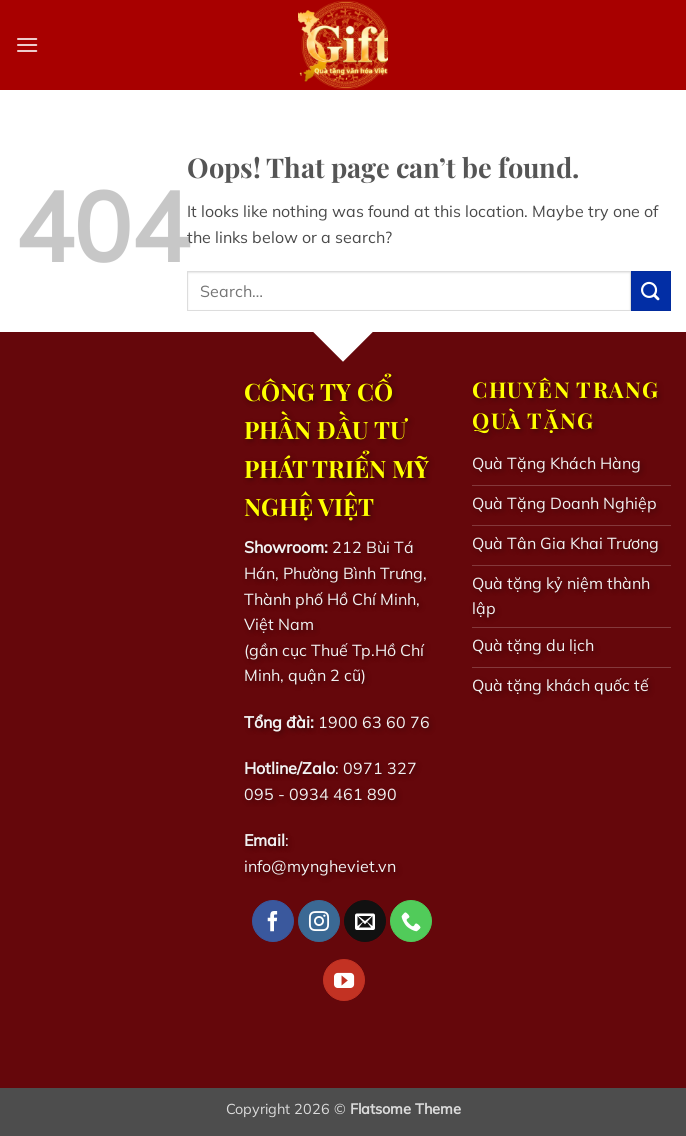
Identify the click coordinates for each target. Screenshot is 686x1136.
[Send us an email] (365, 921)
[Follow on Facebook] (273, 921)
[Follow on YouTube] (344, 980)
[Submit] (651, 290)
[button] (27, 44)
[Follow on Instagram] (319, 921)
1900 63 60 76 (374, 722)
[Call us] (411, 921)
